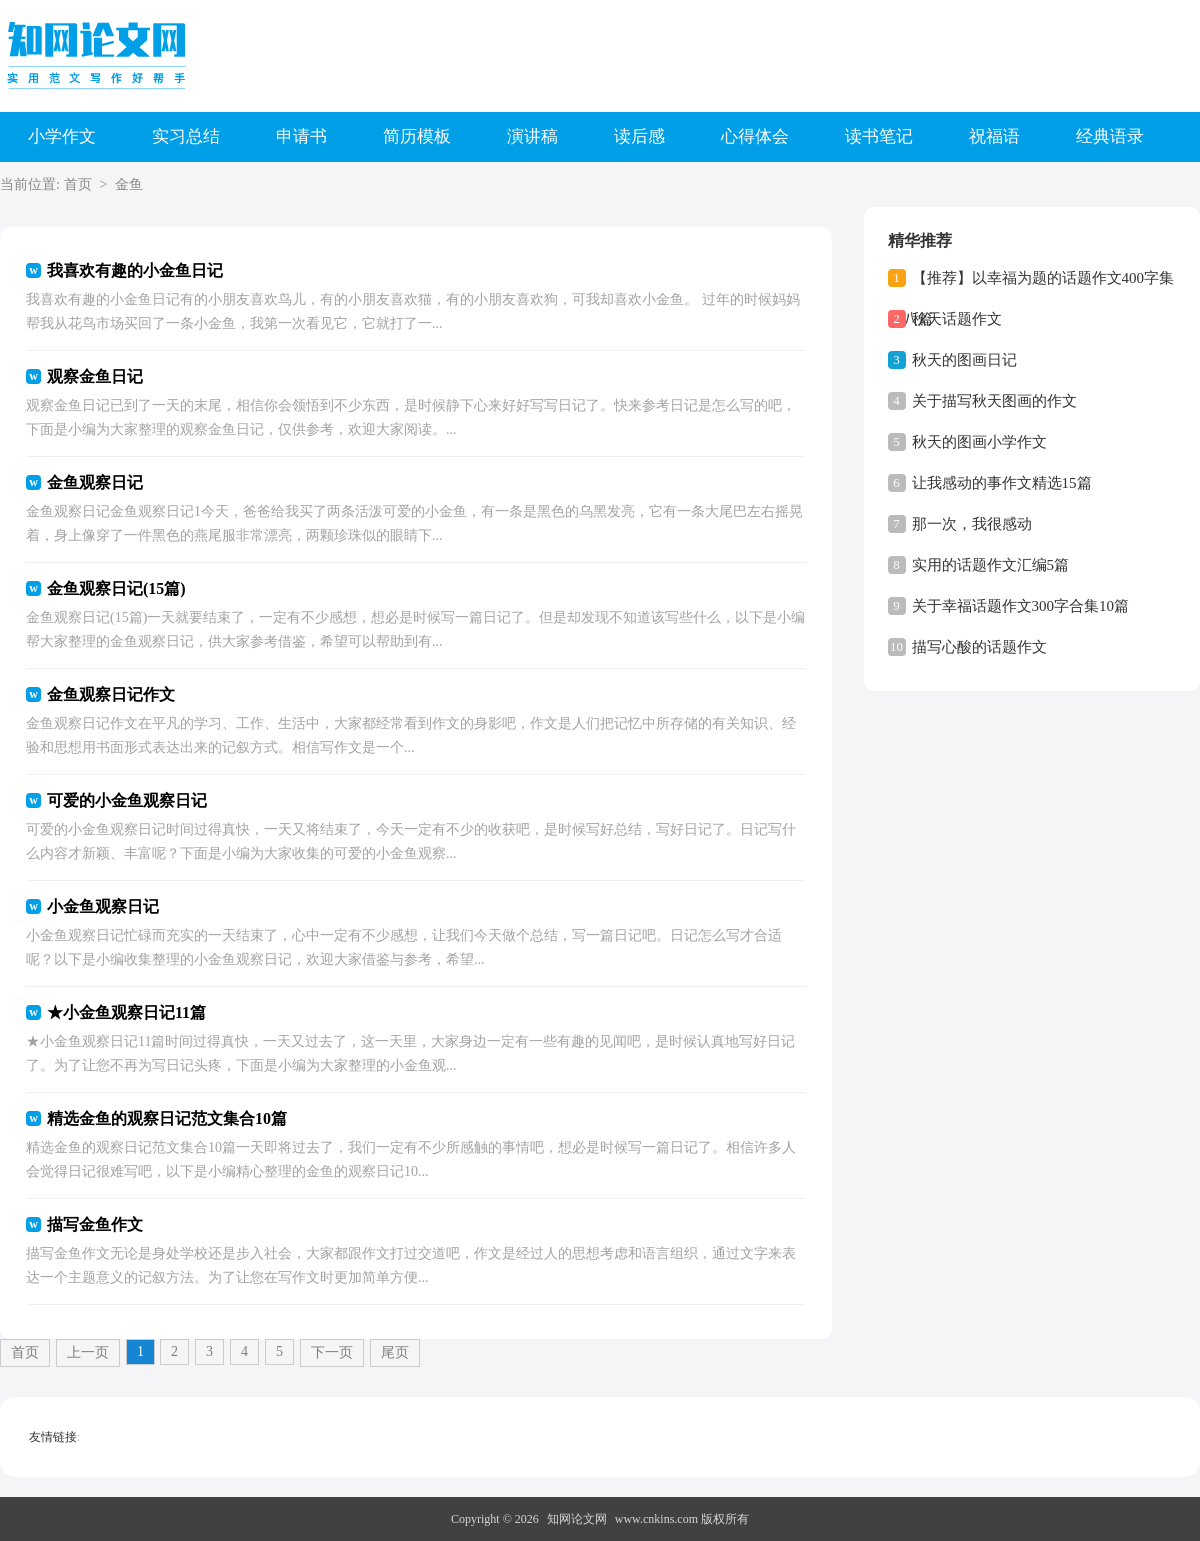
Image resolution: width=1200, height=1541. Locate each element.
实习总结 (186, 136)
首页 (78, 184)
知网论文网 (577, 1519)
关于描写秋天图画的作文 (994, 401)
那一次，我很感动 (972, 524)
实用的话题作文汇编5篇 (991, 565)
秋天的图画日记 (964, 360)
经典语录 (1110, 136)
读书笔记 (879, 136)
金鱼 (129, 184)
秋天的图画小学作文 (979, 442)
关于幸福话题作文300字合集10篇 (1021, 606)
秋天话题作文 (957, 319)
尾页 (395, 1352)
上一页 (88, 1352)
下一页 (332, 1352)
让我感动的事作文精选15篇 (1002, 483)
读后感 (639, 136)
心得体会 (755, 136)
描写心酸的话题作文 (979, 647)
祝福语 (994, 136)
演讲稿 (532, 136)
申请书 (301, 136)
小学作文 (62, 136)
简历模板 (417, 136)
